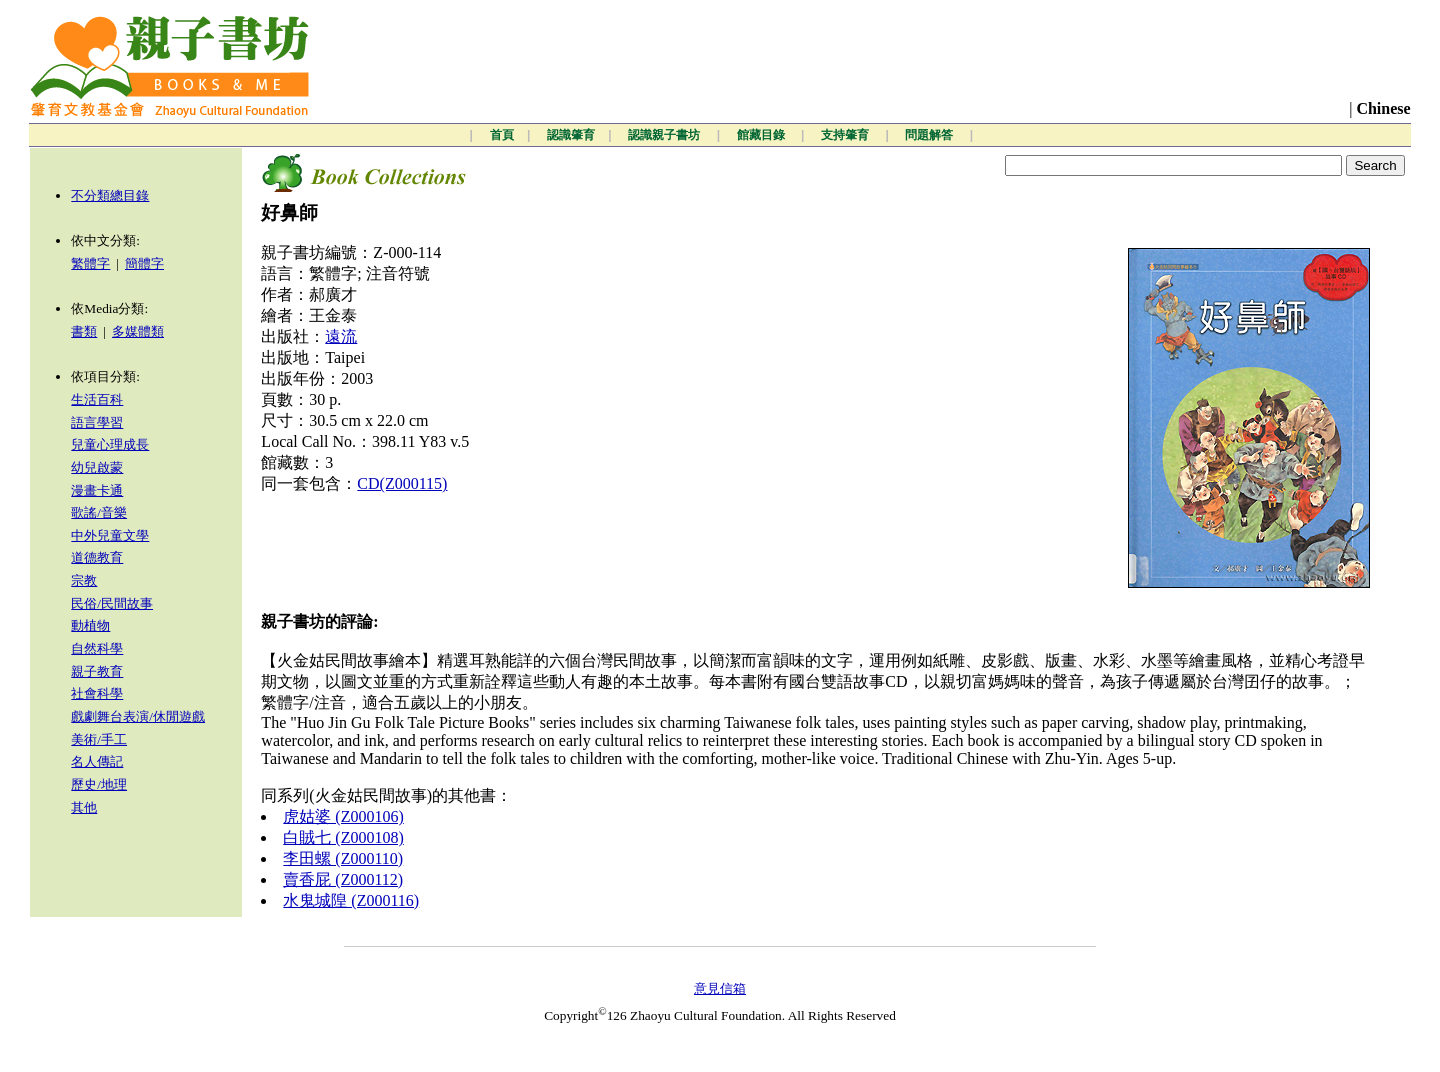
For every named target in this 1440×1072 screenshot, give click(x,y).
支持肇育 (846, 135)
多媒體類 (138, 331)
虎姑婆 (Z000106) (343, 816)
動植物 (90, 625)
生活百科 (97, 399)
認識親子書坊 (665, 135)
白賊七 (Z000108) (343, 837)
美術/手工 (99, 739)
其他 (84, 807)
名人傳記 (97, 761)
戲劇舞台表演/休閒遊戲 (138, 716)
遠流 (341, 336)
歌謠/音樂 (99, 512)
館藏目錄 (762, 135)
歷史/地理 (99, 784)
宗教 (84, 580)
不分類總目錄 (110, 195)
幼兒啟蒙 (97, 467)
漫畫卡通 (97, 490)
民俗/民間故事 (112, 603)
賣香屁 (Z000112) (343, 879)
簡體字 (144, 263)
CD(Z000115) (402, 483)
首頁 (502, 135)
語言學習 (97, 422)
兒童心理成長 (110, 444)
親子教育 (97, 671)
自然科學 (97, 648)
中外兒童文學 (110, 535)
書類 (84, 331)
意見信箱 (720, 988)
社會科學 (97, 693)
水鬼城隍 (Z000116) (351, 900)
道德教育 (97, 557)
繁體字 (90, 263)
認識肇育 (571, 135)
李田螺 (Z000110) (343, 858)
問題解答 (930, 135)
